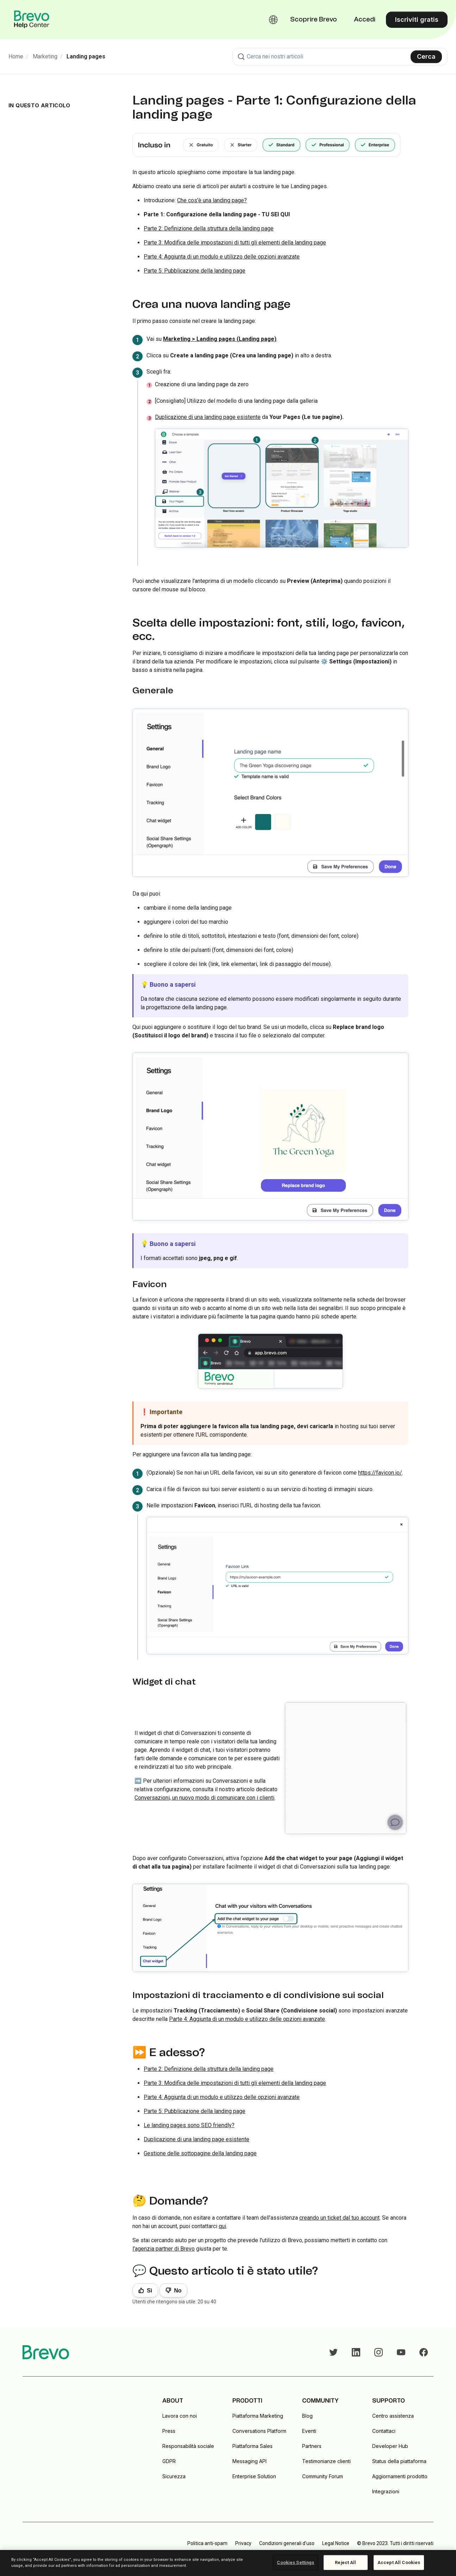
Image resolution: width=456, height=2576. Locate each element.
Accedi (364, 20)
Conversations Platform (259, 2431)
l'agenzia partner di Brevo (163, 2248)
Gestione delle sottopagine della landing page (200, 2153)
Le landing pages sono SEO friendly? (189, 2125)
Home (15, 56)
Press (168, 2431)
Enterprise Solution (254, 2476)
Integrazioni (385, 2491)
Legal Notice (335, 2543)
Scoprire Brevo (313, 20)
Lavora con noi (179, 2416)
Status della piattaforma (399, 2461)
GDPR (169, 2461)
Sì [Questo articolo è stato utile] (149, 2291)
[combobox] (340, 56)
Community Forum (322, 2476)
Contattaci (383, 2431)
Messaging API (249, 2461)
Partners (311, 2446)
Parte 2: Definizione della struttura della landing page (209, 228)
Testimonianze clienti (326, 2461)
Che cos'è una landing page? (212, 200)
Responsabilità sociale (188, 2446)
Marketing (45, 56)
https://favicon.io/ (380, 1472)
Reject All (345, 2562)
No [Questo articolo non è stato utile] (177, 2291)
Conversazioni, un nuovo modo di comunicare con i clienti (204, 1797)
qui (222, 2226)
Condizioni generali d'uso (286, 2543)
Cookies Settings (295, 2562)
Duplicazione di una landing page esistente (208, 417)
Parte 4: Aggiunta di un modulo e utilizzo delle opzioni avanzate (222, 256)
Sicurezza (174, 2476)
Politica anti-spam (207, 2543)
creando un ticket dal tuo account (339, 2217)
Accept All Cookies (398, 2562)
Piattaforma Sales (252, 2446)
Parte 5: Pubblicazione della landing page (194, 270)
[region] (228, 2563)
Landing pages (86, 56)
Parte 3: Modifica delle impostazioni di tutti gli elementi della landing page (235, 242)
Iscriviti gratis (416, 19)
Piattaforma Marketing (257, 2416)
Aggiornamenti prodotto (399, 2476)
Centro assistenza (393, 2416)
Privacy (243, 2543)
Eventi (309, 2431)
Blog (307, 2416)
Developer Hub (390, 2446)
